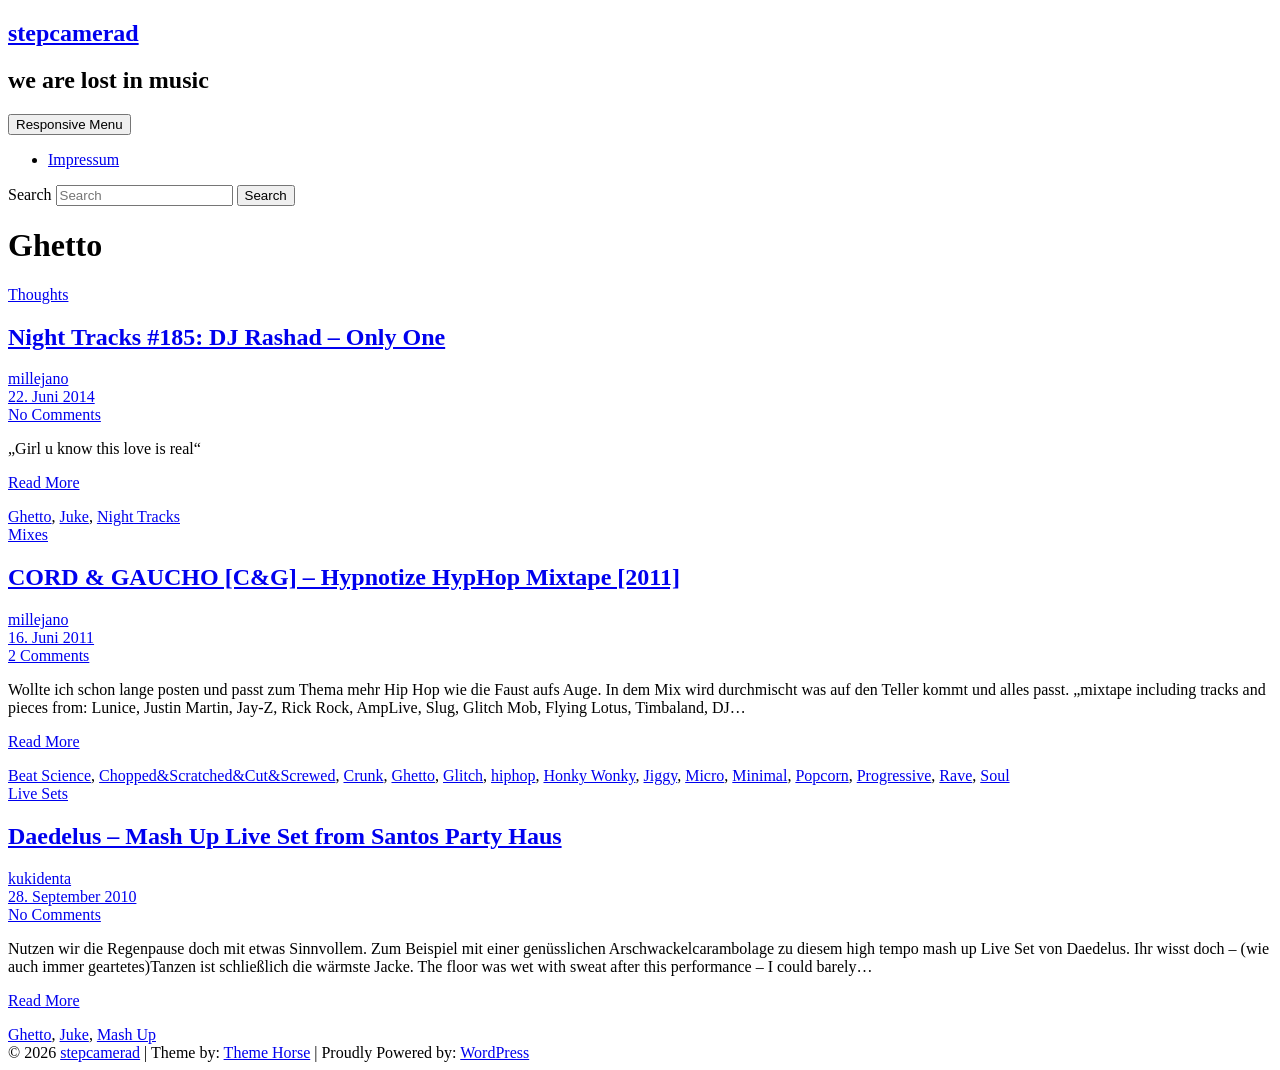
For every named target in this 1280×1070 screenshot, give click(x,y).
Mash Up (126, 1034)
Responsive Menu (69, 124)
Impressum (83, 159)
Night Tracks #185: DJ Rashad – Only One (226, 337)
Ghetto (30, 516)
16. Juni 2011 (51, 637)
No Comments (54, 414)
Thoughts (38, 294)
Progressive (894, 775)
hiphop (513, 775)
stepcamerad (73, 33)
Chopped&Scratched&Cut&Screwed (217, 775)
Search (32, 194)
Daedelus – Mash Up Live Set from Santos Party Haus (285, 836)
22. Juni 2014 (51, 396)
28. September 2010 (72, 896)
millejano (38, 378)
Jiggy (661, 775)
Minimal (759, 775)
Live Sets (38, 793)
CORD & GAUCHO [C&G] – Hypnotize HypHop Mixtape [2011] (344, 577)
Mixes (28, 534)
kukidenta (39, 878)
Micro (704, 775)
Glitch (463, 775)
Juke (74, 516)
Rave (955, 775)
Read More (44, 482)
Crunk (363, 775)
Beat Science (49, 775)
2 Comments (48, 655)
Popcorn (821, 775)
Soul (994, 775)
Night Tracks (138, 516)
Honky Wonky (589, 775)
